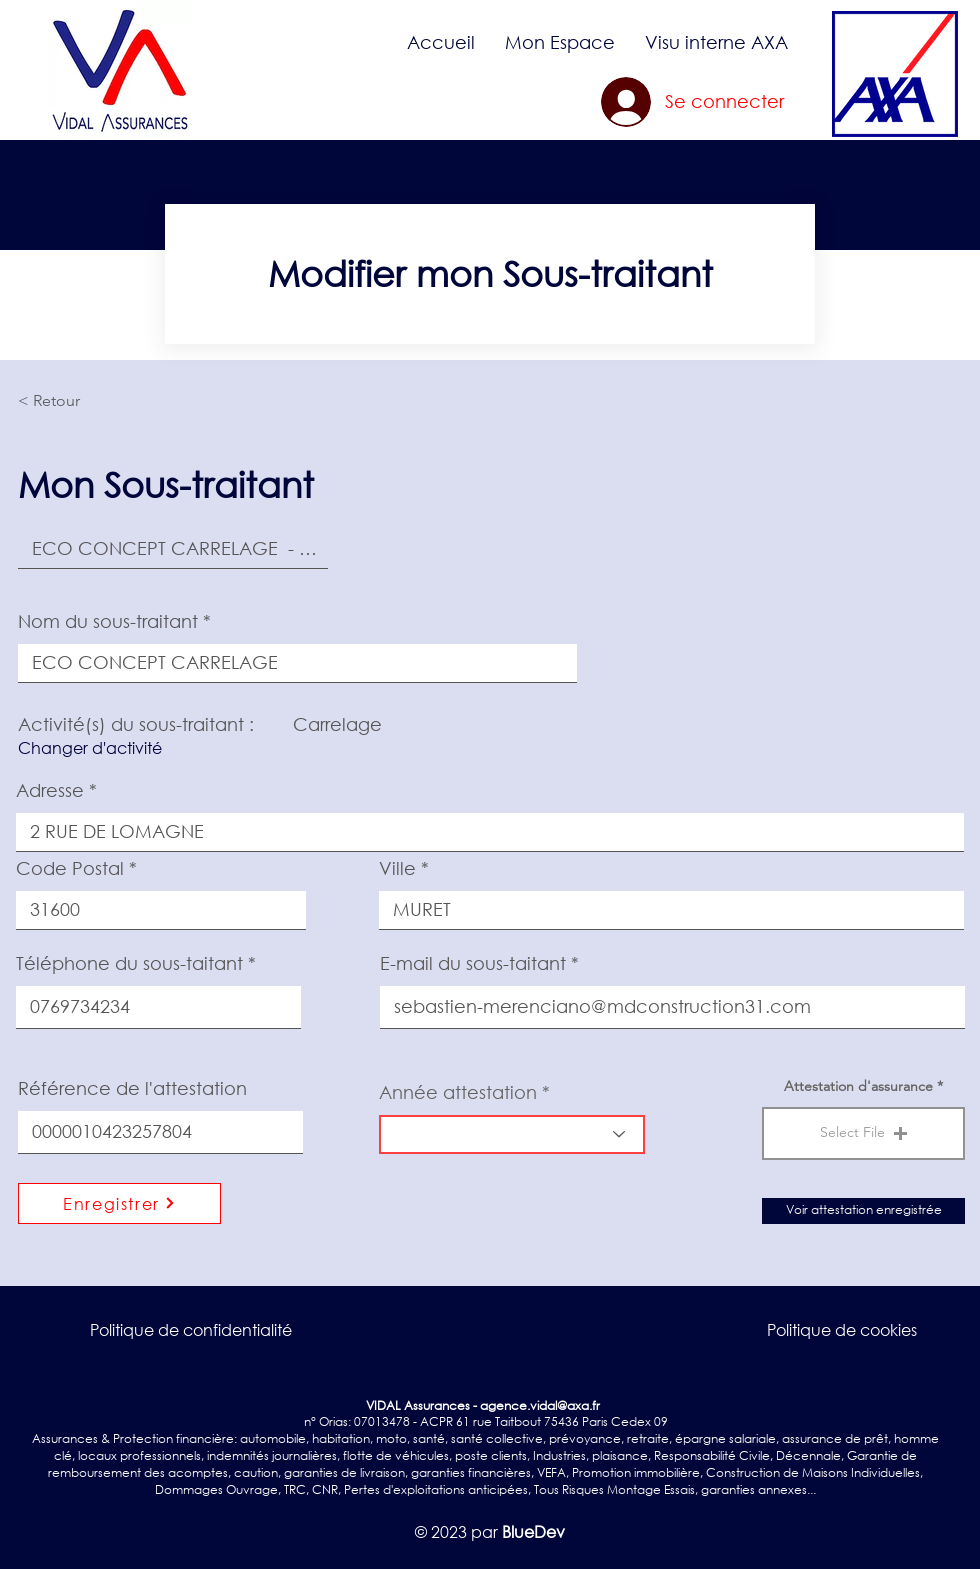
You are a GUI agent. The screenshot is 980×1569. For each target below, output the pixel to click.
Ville (397, 868)
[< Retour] (84, 401)
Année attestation (458, 1092)
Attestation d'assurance (858, 1086)
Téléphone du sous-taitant (129, 963)
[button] (560, 42)
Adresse (50, 790)
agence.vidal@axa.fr (540, 1405)
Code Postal (70, 868)
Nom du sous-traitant (108, 621)
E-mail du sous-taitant (473, 963)
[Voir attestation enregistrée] (863, 1211)
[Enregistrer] (119, 1203)
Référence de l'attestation (132, 1088)
